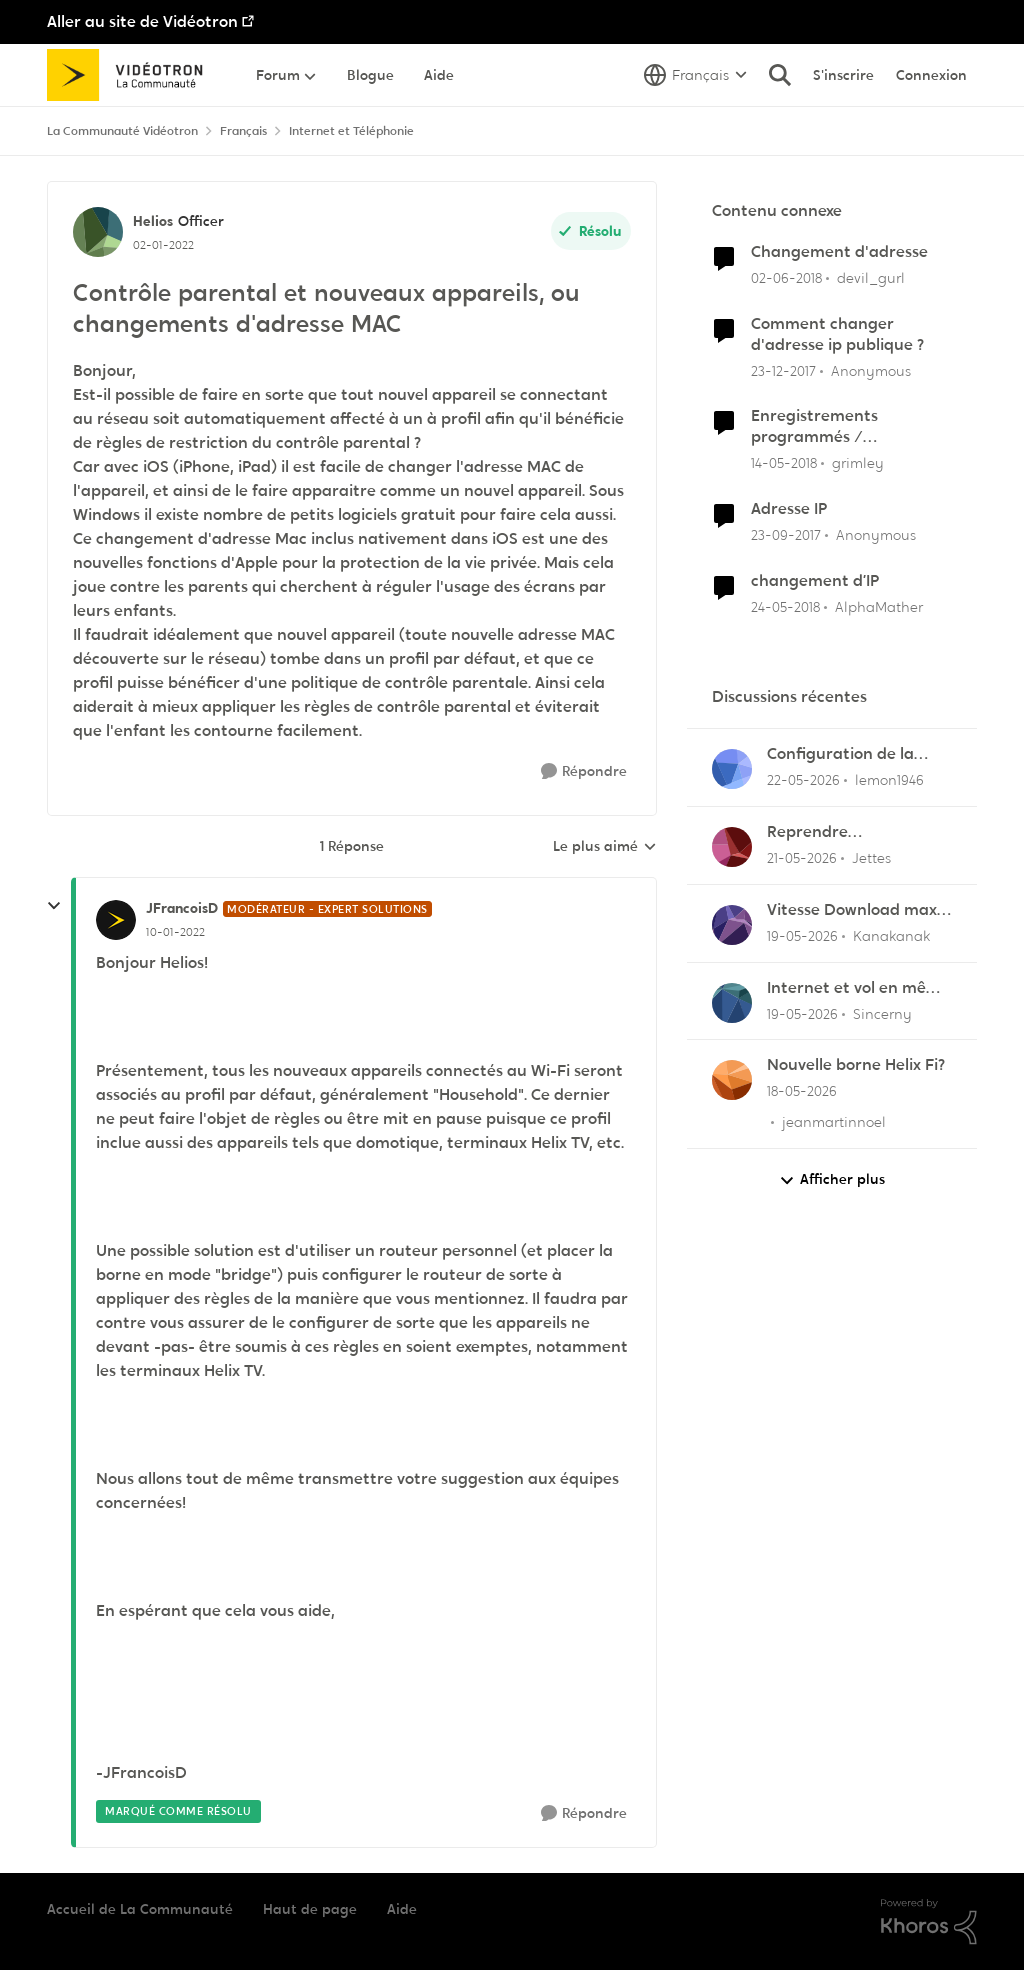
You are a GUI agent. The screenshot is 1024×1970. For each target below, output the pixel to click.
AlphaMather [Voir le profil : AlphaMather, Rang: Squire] (879, 606)
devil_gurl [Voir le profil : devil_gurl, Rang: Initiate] (871, 278)
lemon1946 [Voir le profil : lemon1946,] (889, 780)
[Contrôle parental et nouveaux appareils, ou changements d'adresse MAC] (175, 932)
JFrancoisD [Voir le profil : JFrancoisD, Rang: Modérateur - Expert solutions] (182, 908)
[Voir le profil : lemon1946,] (732, 769)
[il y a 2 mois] (803, 780)
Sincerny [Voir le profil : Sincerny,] (882, 1013)
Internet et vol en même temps (858, 988)
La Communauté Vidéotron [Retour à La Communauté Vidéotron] (122, 131)
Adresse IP (789, 509)
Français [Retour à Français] (243, 131)
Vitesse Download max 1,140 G (852, 910)
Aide (402, 1909)
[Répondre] (584, 771)
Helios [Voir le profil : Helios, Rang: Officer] (153, 221)
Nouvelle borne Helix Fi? (856, 1065)
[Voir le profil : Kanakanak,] (732, 925)
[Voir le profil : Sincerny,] (732, 1003)
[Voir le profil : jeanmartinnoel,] (732, 1080)
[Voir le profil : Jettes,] (732, 847)
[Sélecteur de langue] (695, 75)
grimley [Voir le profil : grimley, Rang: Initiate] (858, 463)
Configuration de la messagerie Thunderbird (840, 754)
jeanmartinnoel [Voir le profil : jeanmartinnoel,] (834, 1122)
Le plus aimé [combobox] (605, 847)
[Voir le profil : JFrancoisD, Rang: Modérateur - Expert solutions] (116, 920)
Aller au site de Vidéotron (142, 21)
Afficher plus (832, 1179)
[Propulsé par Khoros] (929, 1922)
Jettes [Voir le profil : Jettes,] (871, 858)
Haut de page (310, 1909)
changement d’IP (815, 581)
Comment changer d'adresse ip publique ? (837, 334)
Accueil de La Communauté (140, 1909)
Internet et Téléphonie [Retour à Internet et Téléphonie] (351, 131)
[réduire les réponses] (54, 906)
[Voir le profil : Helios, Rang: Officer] (98, 232)
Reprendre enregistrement (827, 832)
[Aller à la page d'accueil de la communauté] (131, 75)
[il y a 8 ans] (786, 278)
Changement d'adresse (839, 252)
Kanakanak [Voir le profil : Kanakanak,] (891, 936)
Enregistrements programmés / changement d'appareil (841, 427)
